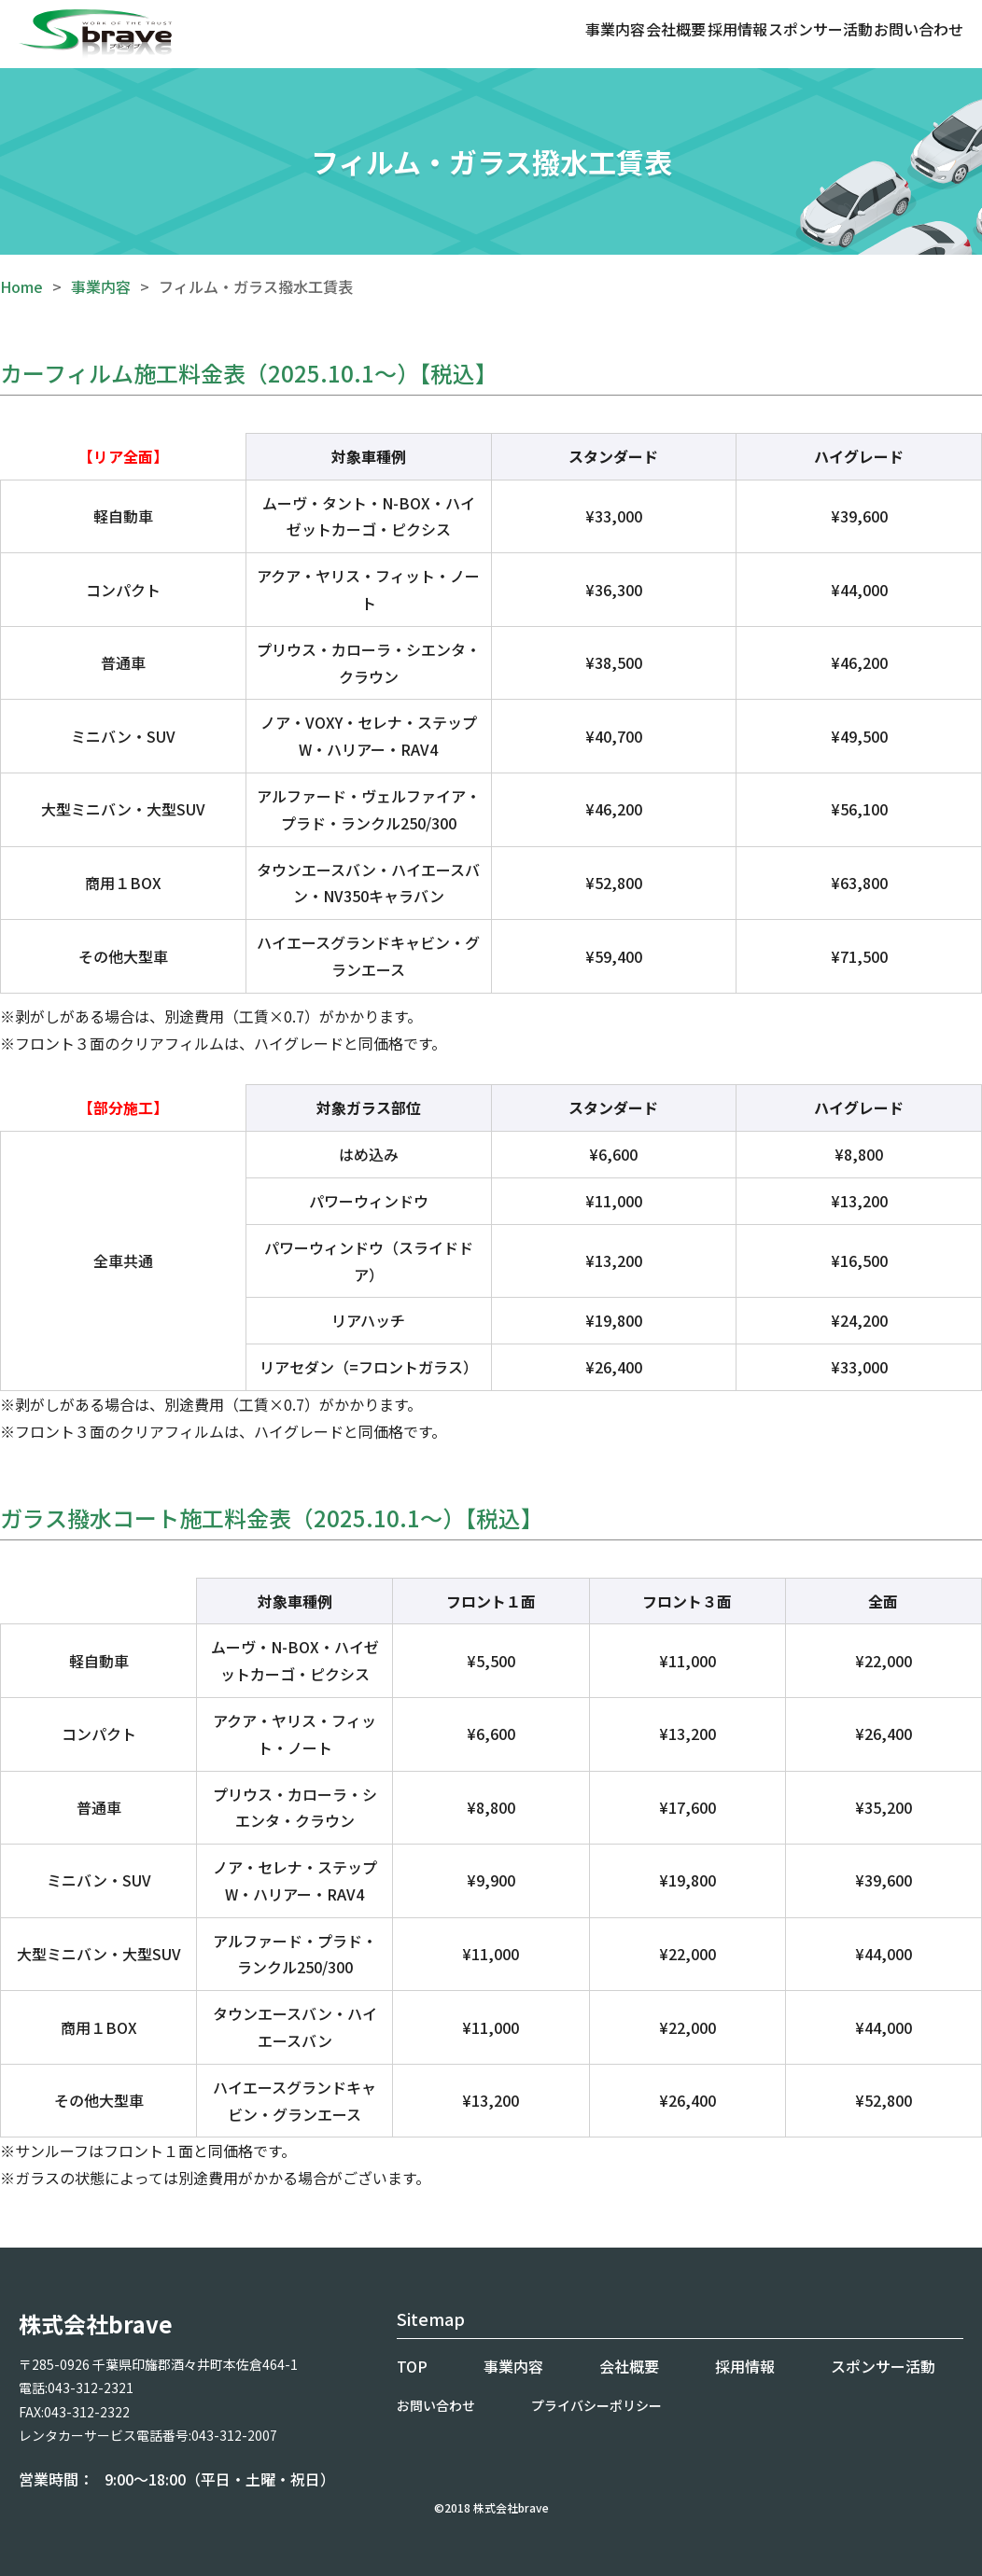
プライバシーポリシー (596, 2405)
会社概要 (676, 29)
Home (21, 286)
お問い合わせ (918, 29)
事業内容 (615, 29)
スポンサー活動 (820, 29)
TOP (412, 2366)
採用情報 (737, 29)
